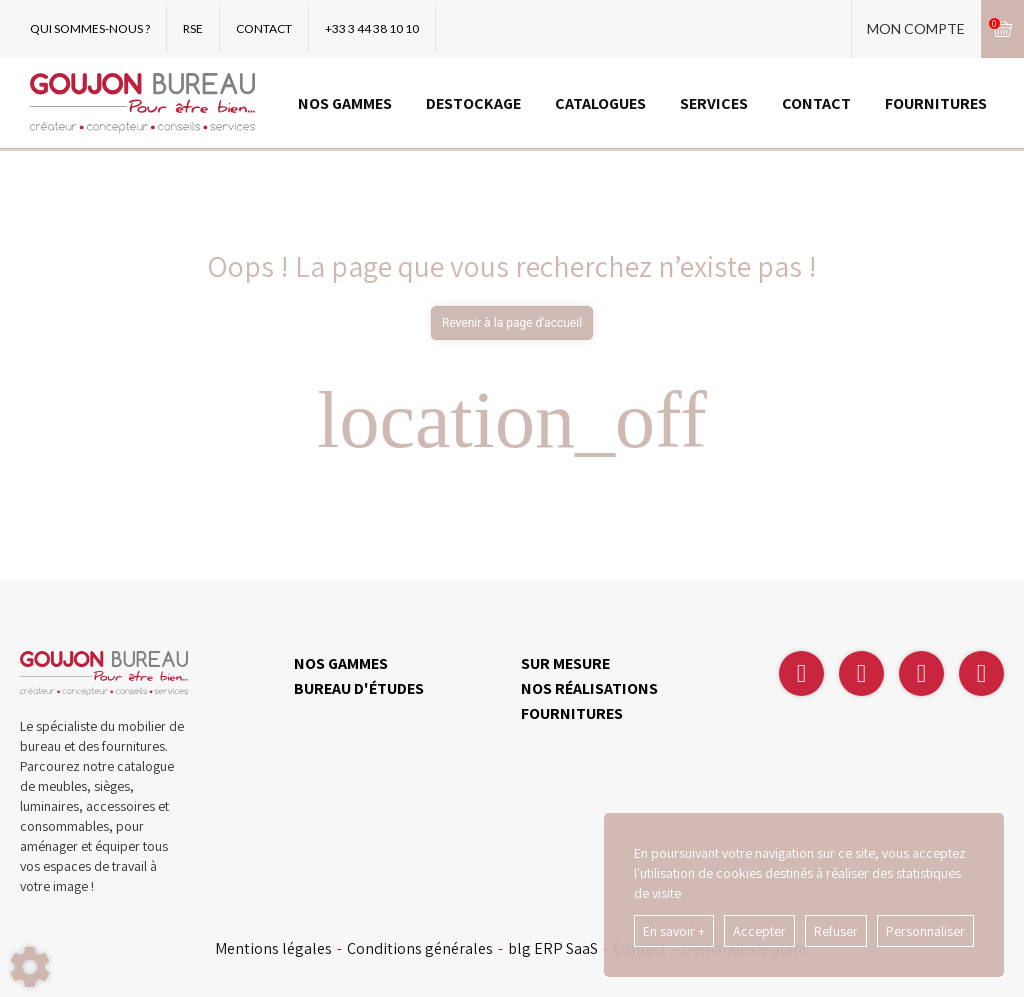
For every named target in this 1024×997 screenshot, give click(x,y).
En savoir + (674, 931)
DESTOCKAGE (473, 103)
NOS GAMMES (345, 103)
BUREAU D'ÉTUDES (359, 688)
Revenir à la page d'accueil (512, 323)
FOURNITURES (936, 103)
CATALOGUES (600, 103)
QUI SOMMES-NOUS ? (90, 28)
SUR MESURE (565, 663)
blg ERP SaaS (553, 949)
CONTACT (264, 28)
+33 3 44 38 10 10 (372, 28)
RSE (193, 28)
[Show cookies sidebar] (30, 967)
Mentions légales (273, 949)
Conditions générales (420, 949)
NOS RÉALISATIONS (589, 688)
